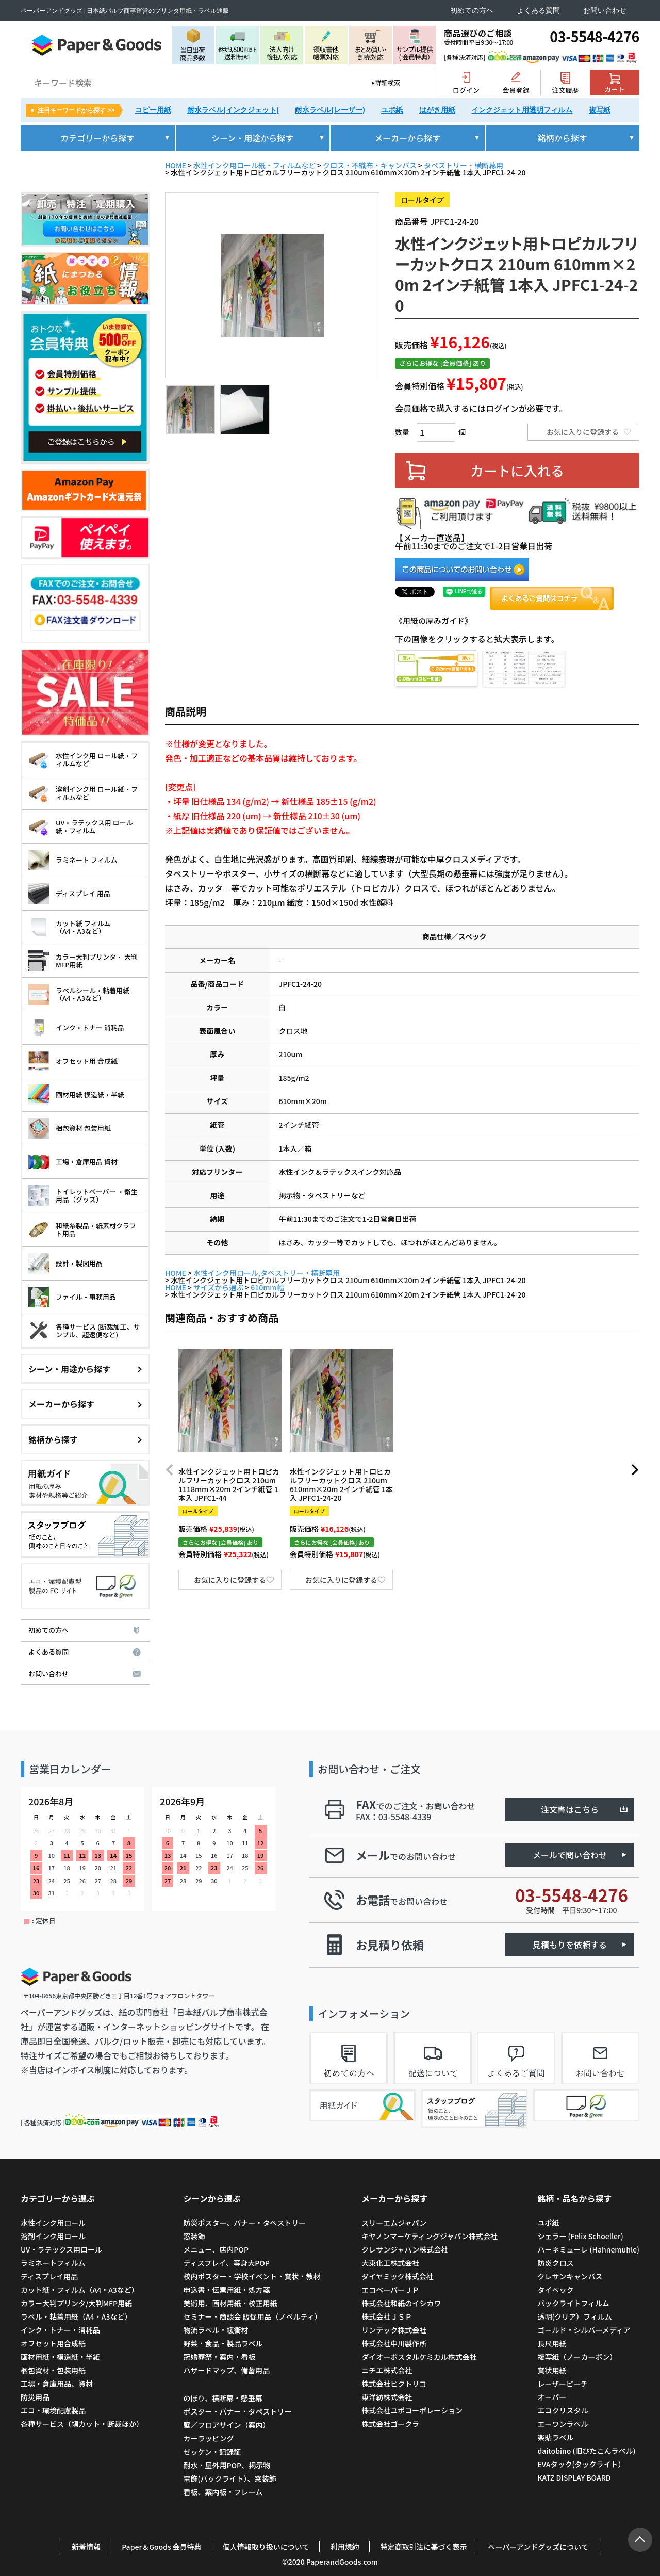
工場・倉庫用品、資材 (57, 2383)
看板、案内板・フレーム (222, 2492)
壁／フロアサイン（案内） (226, 2425)
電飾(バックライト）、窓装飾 (229, 2478)
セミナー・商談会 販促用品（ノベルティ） (252, 2316)
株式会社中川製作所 (393, 2343)
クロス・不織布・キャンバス (370, 165)
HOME (175, 165)
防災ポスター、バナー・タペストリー (244, 2222)
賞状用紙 (551, 2370)
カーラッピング (208, 2438)
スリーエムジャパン (393, 2222)
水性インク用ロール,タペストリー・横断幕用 (266, 1273)
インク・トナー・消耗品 (60, 2330)
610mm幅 (267, 1287)
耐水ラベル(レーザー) (330, 110)
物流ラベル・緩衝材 (215, 2330)
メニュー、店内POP (216, 2249)
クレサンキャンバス (569, 2276)
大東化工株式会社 (390, 2263)
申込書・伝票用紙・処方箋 (226, 2290)
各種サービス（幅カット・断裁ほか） (82, 2424)
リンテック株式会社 (393, 2330)
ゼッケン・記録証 (212, 2452)
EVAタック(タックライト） (581, 2464)
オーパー (551, 2397)
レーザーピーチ (562, 2383)
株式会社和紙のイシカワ (401, 2303)
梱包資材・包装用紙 (53, 2370)
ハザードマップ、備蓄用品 (226, 2370)
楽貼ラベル (555, 2437)
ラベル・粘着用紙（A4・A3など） (76, 2316)
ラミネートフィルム (53, 2263)
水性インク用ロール (53, 2222)
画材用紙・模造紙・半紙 (60, 2357)
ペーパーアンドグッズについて (538, 2546)
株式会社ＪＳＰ (386, 2316)
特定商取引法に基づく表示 (423, 2546)
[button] (169, 1470)
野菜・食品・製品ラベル (222, 2343)
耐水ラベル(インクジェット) (232, 110)
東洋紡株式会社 (386, 2397)
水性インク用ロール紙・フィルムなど (254, 165)
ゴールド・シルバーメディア (583, 2330)
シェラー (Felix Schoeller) (580, 2236)
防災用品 (35, 2397)
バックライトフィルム (573, 2303)
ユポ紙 (392, 110)
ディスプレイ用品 (49, 2276)
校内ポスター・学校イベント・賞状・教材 (251, 2276)
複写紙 (599, 110)
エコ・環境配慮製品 (53, 2410)
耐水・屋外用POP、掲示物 (227, 2465)
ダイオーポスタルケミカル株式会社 (419, 2357)
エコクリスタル (562, 2410)
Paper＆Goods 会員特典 (162, 2546)
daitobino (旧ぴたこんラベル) (586, 2450)
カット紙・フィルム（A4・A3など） (80, 2290)
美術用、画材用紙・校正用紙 (230, 2303)
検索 (421, 82)
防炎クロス (555, 2263)
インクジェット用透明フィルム (521, 110)
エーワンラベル (562, 2424)
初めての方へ (471, 10)
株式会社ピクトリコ (393, 2383)
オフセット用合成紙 (53, 2343)
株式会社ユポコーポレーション (412, 2410)
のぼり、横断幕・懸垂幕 (222, 2398)
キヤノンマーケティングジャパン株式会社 (429, 2236)
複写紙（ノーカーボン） (577, 2357)
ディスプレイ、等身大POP (226, 2263)
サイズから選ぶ (218, 1287)
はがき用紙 (437, 110)
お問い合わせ (604, 10)
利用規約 (344, 2546)
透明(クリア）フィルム (574, 2316)
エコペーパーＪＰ (390, 2290)
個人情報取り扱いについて (266, 2546)
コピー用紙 (153, 110)
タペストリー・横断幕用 (463, 165)
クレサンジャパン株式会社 (404, 2249)
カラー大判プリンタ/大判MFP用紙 (76, 2303)
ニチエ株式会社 (386, 2370)
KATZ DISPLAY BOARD (573, 2477)
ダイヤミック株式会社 (397, 2276)
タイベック (555, 2290)
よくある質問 (538, 10)
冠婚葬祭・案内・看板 (219, 2357)
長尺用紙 (551, 2343)
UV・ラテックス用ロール (61, 2249)
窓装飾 (194, 2236)
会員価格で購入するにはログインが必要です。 (481, 408)
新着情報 (86, 2546)
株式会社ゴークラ (390, 2424)
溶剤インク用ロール (53, 2236)
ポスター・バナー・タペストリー (237, 2411)
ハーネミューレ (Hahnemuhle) (588, 2249)
